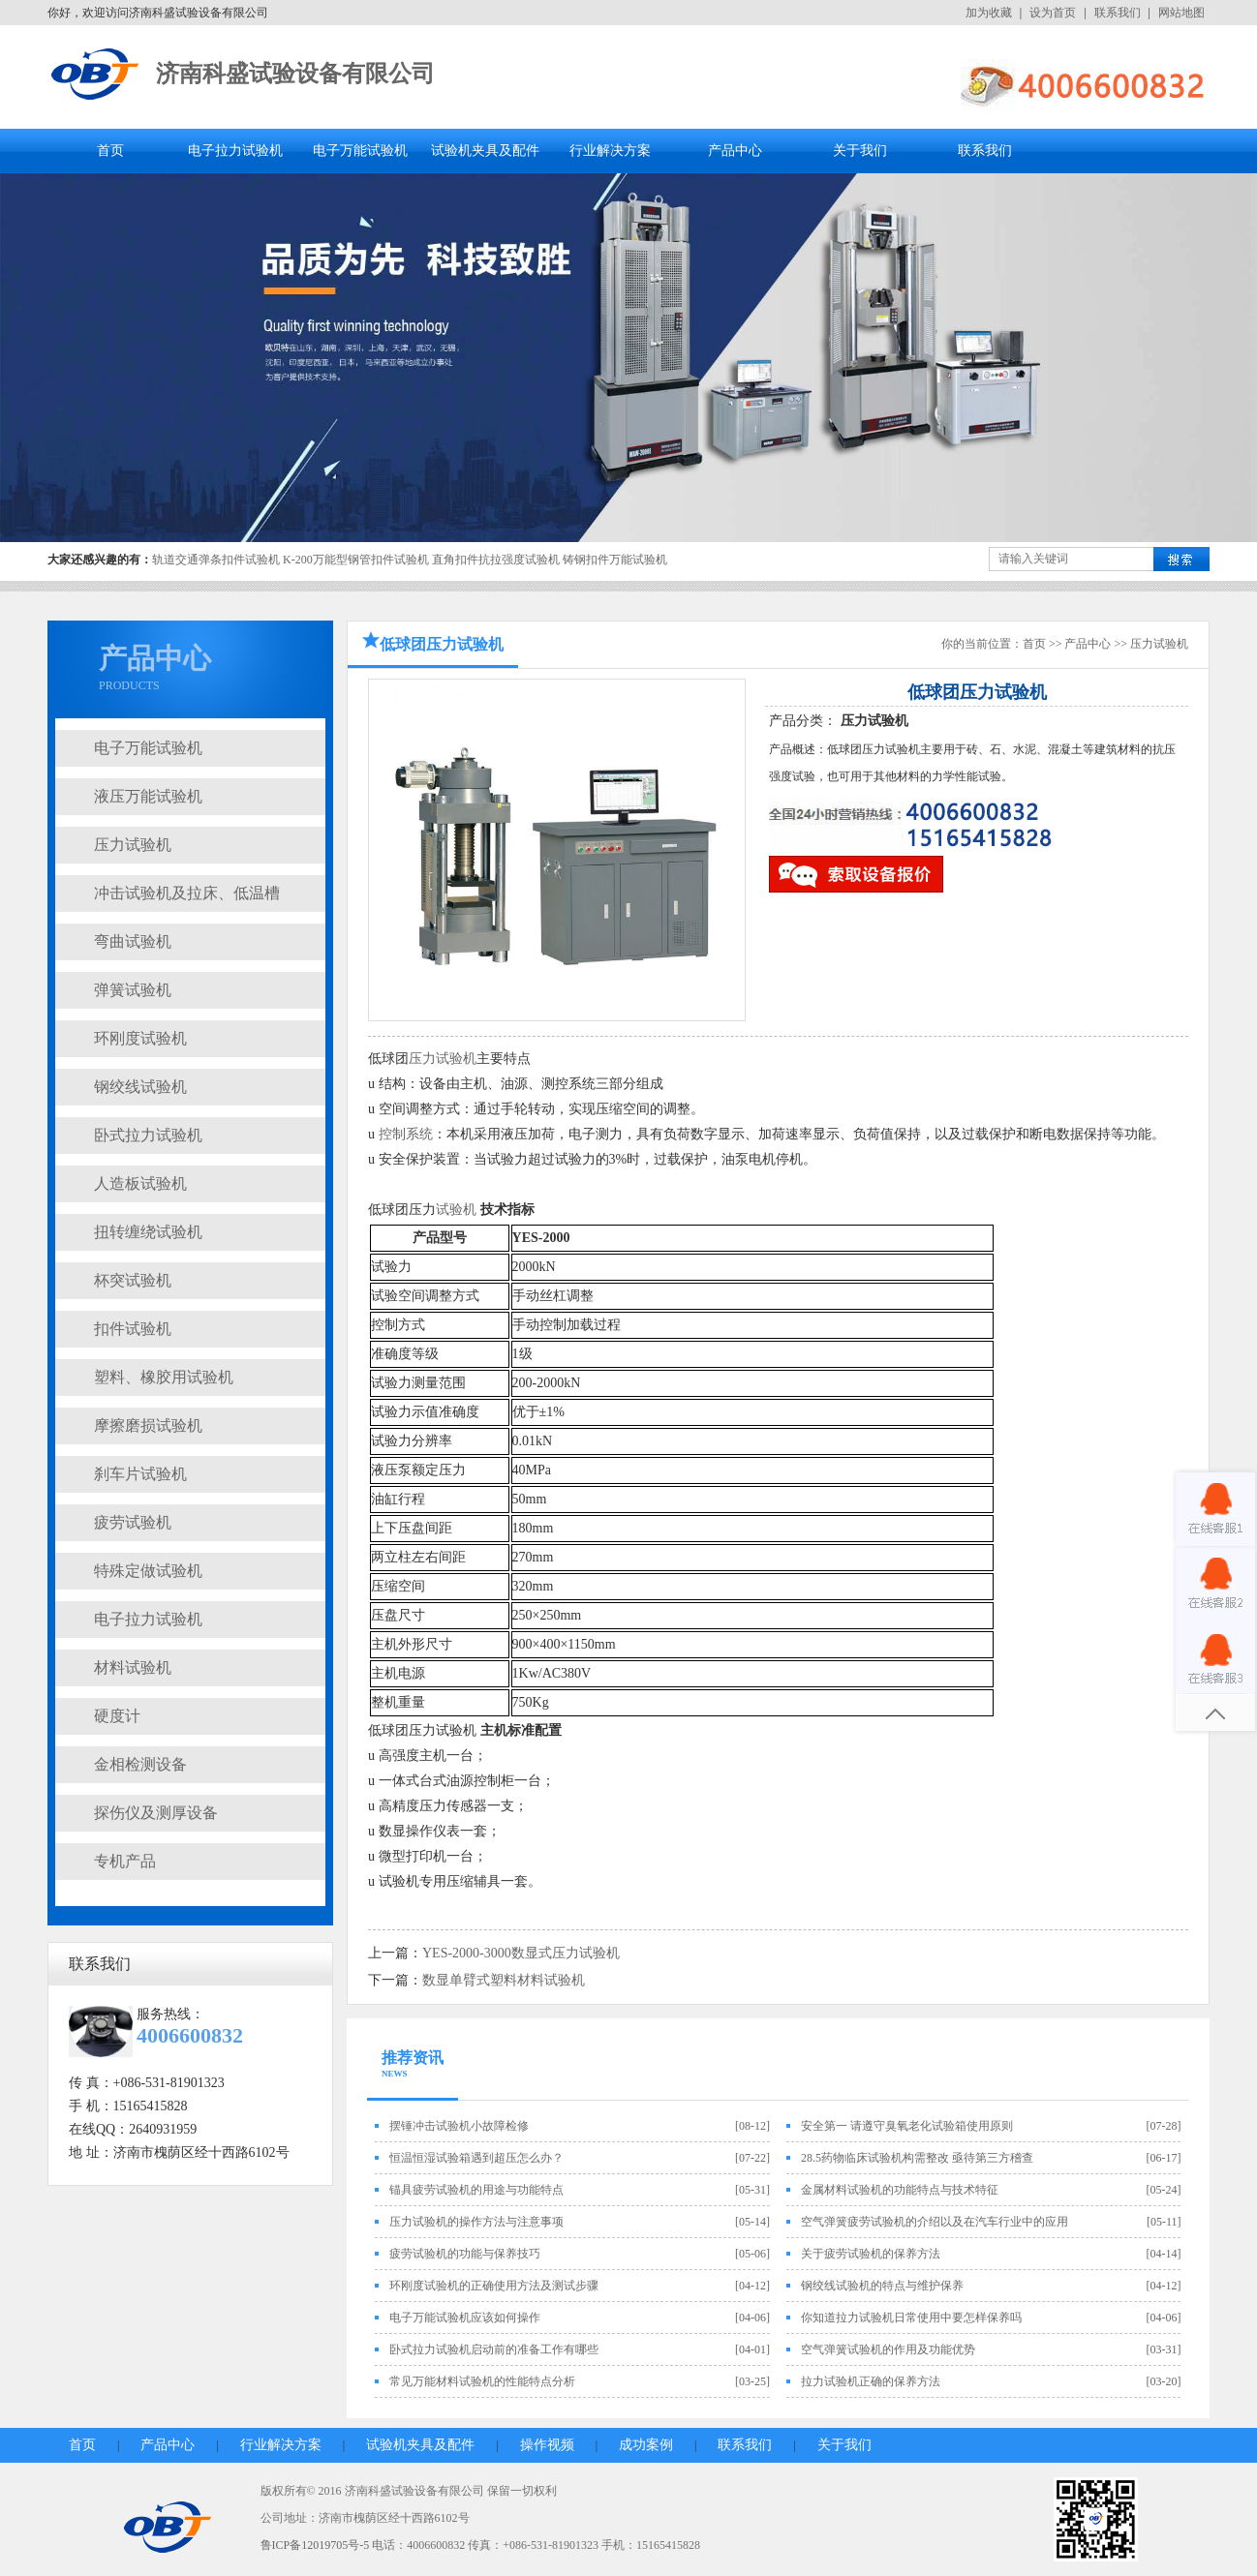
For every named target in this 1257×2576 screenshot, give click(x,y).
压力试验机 (132, 844)
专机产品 (125, 1861)
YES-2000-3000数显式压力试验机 (521, 1953)
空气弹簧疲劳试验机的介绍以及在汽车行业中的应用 (934, 2221)
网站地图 (1181, 12)
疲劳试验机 (132, 1522)
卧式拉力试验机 (148, 1135)
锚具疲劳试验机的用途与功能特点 (476, 2190)
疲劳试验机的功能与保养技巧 (464, 2253)
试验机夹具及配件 (485, 150)
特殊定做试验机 (148, 1570)
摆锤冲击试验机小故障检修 (459, 2126)
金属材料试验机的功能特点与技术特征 (899, 2190)
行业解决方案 (610, 150)
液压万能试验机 (148, 796)
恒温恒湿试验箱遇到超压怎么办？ (476, 2158)
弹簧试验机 (132, 990)
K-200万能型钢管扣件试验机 (356, 559)
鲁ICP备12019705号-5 (315, 2545)
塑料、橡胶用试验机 (163, 1377)
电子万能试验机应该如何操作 (464, 2317)
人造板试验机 (140, 1183)
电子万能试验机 (360, 150)
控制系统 (406, 1134)
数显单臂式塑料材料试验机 (503, 1980)
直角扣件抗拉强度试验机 (496, 559)
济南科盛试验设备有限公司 (295, 73)
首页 (110, 150)
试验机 (456, 1209)
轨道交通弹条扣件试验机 (216, 559)
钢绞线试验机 (140, 1086)
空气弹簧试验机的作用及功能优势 (888, 2349)
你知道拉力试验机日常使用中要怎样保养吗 (911, 2317)
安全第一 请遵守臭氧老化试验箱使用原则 (907, 2126)
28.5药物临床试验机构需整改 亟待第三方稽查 (917, 2158)
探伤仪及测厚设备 (156, 1812)
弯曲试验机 (132, 941)
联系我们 (1117, 12)
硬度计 (117, 1716)
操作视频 (547, 2445)
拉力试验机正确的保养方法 (870, 2381)
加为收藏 (989, 12)
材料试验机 (132, 1667)
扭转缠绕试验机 (148, 1232)
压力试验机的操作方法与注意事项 (476, 2221)
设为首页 (1052, 12)
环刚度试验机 (140, 1038)
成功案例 (646, 2445)
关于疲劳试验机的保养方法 (870, 2253)
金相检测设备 (140, 1764)
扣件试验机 (132, 1328)
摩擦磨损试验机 (148, 1425)
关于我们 (860, 150)
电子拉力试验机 (235, 150)
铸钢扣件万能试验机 (615, 559)
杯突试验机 (132, 1280)
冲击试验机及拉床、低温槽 (187, 893)
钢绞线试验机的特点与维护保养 (882, 2285)
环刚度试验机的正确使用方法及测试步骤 (493, 2285)
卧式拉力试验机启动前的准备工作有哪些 (493, 2349)
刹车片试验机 (140, 1474)
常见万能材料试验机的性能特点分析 (482, 2381)
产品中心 (735, 150)
